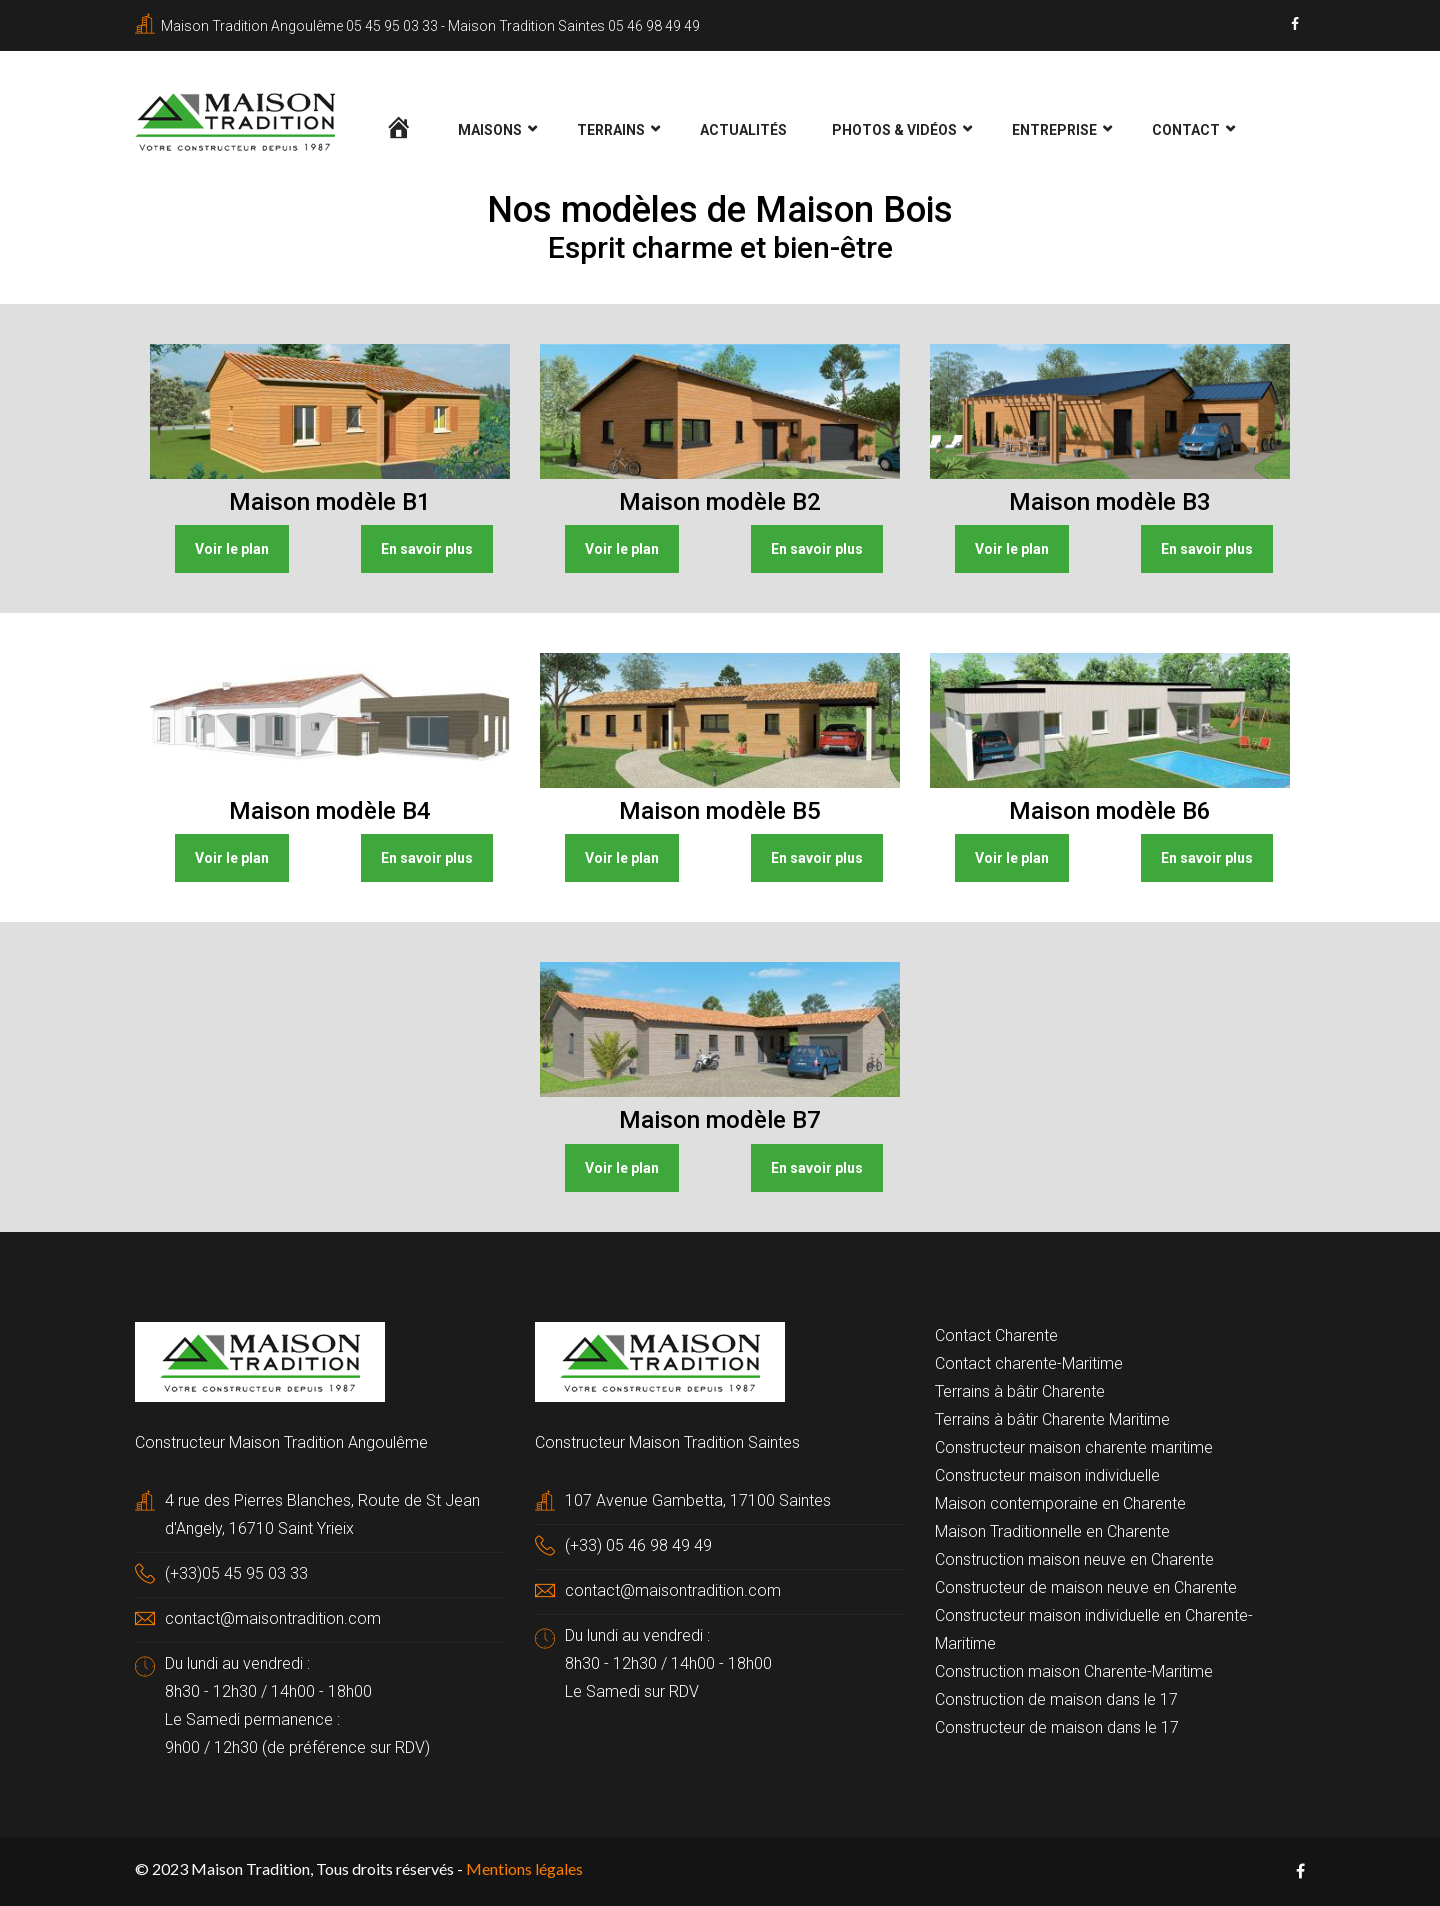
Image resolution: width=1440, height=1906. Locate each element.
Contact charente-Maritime (1029, 1363)
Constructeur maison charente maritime (1074, 1447)
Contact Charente (996, 1335)
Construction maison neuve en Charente (1074, 1559)
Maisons (490, 130)
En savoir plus (427, 549)
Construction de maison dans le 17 (1056, 1699)
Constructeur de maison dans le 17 (1057, 1727)
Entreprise (1054, 130)
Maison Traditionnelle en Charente (1052, 1531)
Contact (1186, 130)
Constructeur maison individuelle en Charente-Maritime (1094, 1629)
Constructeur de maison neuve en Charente (1086, 1587)
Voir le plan (232, 549)
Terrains (611, 130)
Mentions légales (524, 1868)
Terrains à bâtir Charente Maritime (1052, 1419)
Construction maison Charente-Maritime (1074, 1671)
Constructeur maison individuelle (1047, 1475)
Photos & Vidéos (894, 130)
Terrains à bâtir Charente (1020, 1391)
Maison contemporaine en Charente (1060, 1503)
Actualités (743, 130)
